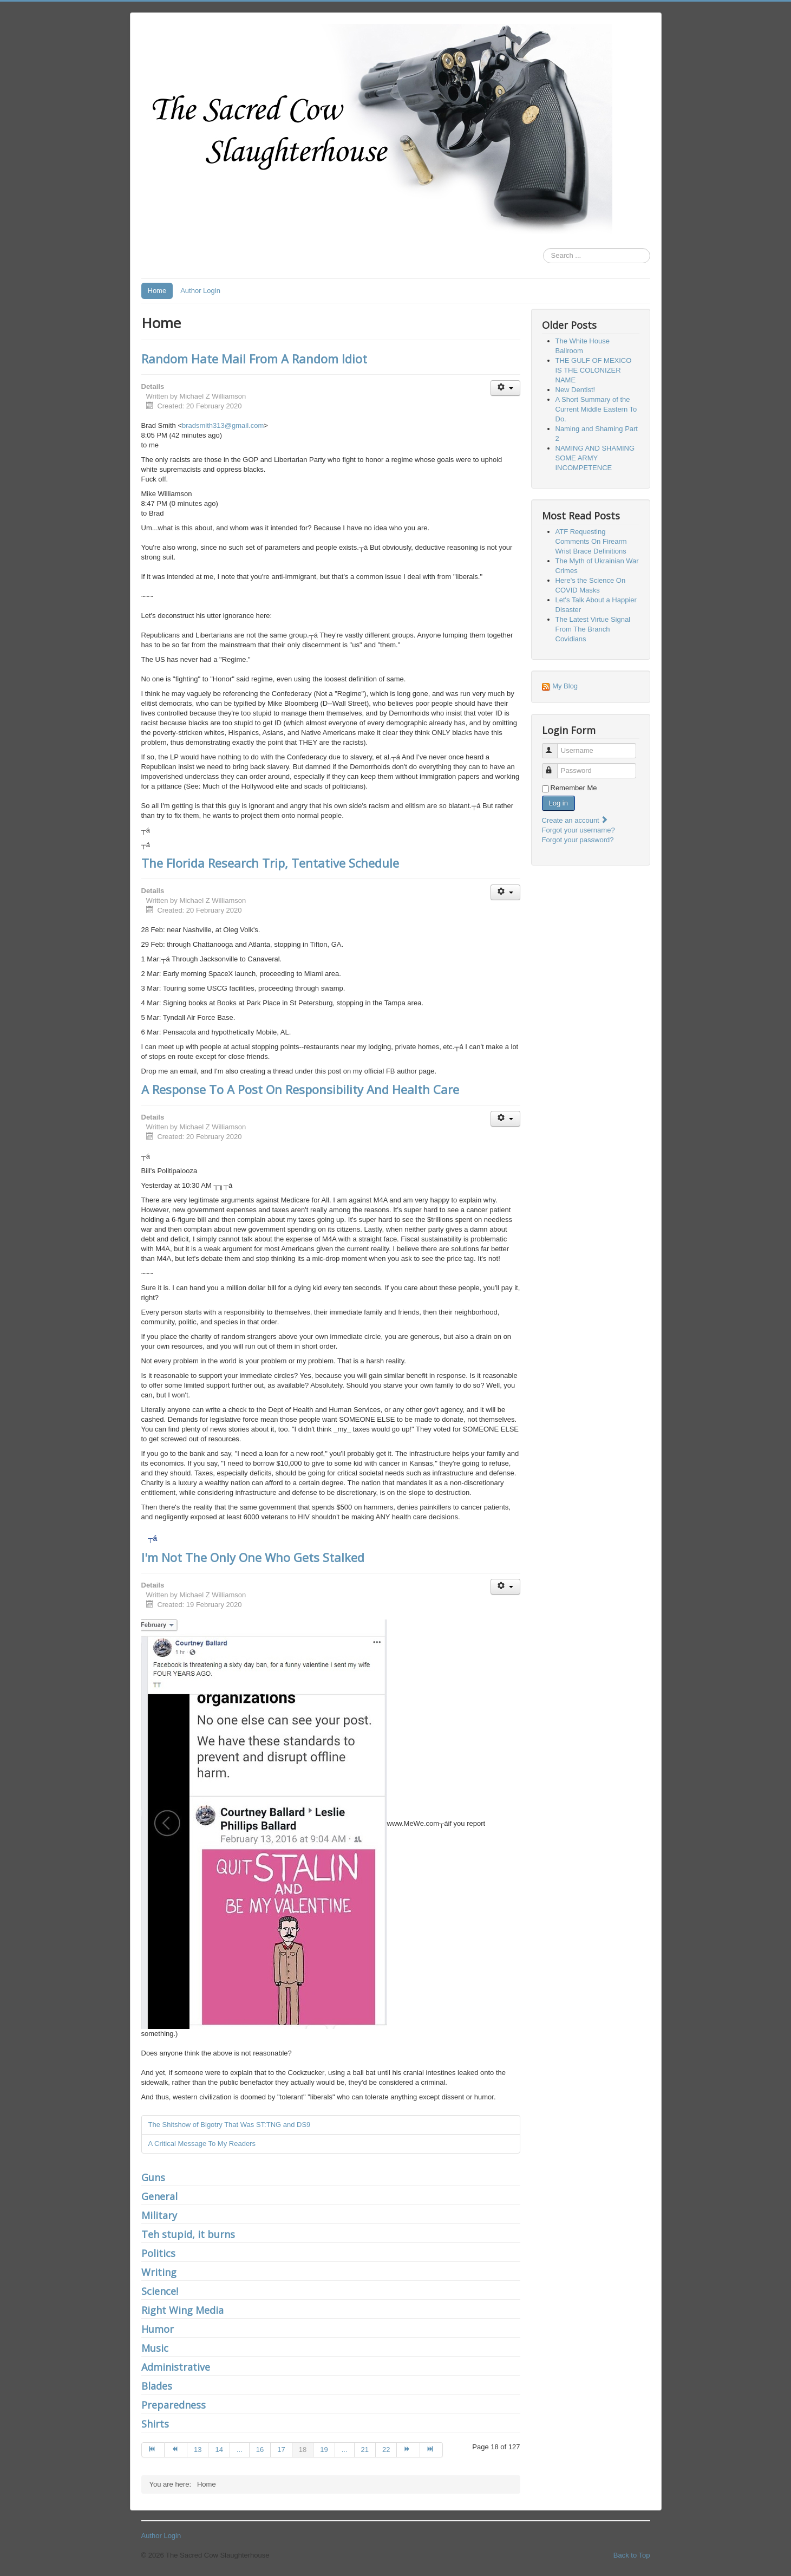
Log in (558, 803)
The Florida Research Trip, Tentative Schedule (270, 863)
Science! (159, 2291)
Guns (153, 2177)
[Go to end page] (431, 2449)
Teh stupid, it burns (188, 2234)
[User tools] (505, 388)
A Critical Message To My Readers (202, 2143)
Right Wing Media (182, 2310)
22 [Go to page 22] (386, 2449)
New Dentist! (575, 390)
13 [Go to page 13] (197, 2449)
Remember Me (574, 788)
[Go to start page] (153, 2449)
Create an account (575, 820)
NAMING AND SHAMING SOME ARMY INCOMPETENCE (595, 458)
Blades (156, 2385)
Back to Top (631, 2555)
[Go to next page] (408, 2449)
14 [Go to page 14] (219, 2449)
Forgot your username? (578, 830)
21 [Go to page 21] (365, 2449)
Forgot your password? (578, 840)
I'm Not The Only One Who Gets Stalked (252, 1557)
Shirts (155, 2423)
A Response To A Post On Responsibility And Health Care (300, 1089)
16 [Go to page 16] (260, 2449)
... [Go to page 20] (345, 2449)
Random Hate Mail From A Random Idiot (254, 358)
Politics (158, 2253)
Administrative (175, 2366)
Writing (158, 2272)
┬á (153, 1538)
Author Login (200, 291)
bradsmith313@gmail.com (223, 425)
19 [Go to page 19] (324, 2449)
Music (154, 2347)
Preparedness (173, 2404)
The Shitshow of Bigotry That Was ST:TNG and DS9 (229, 2124)
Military (159, 2215)
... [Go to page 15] (240, 2449)
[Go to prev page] (176, 2449)
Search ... (543, 248)
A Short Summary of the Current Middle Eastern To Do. (596, 409)
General (159, 2196)
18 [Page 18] (302, 2449)
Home (157, 291)
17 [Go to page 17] (281, 2449)
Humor (157, 2329)
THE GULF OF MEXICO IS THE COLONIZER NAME (593, 370)
